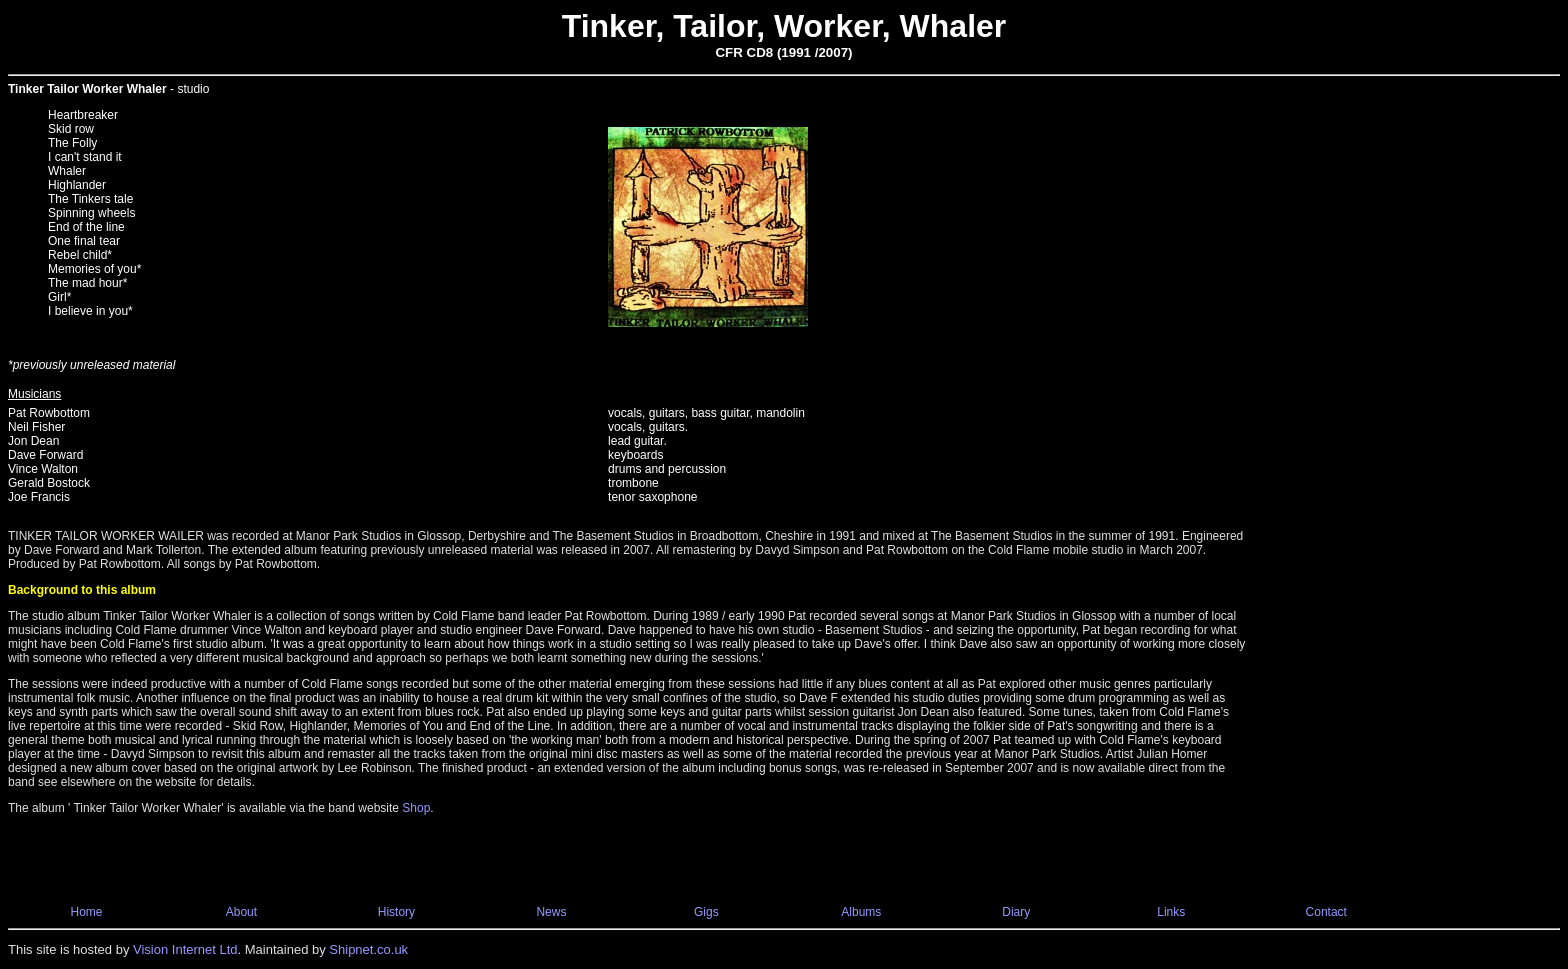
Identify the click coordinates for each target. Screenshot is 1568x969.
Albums (861, 912)
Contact (1326, 912)
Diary (1016, 912)
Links (1171, 912)
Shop (416, 808)
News (551, 912)
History (396, 912)
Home (86, 912)
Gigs (706, 912)
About (241, 912)
